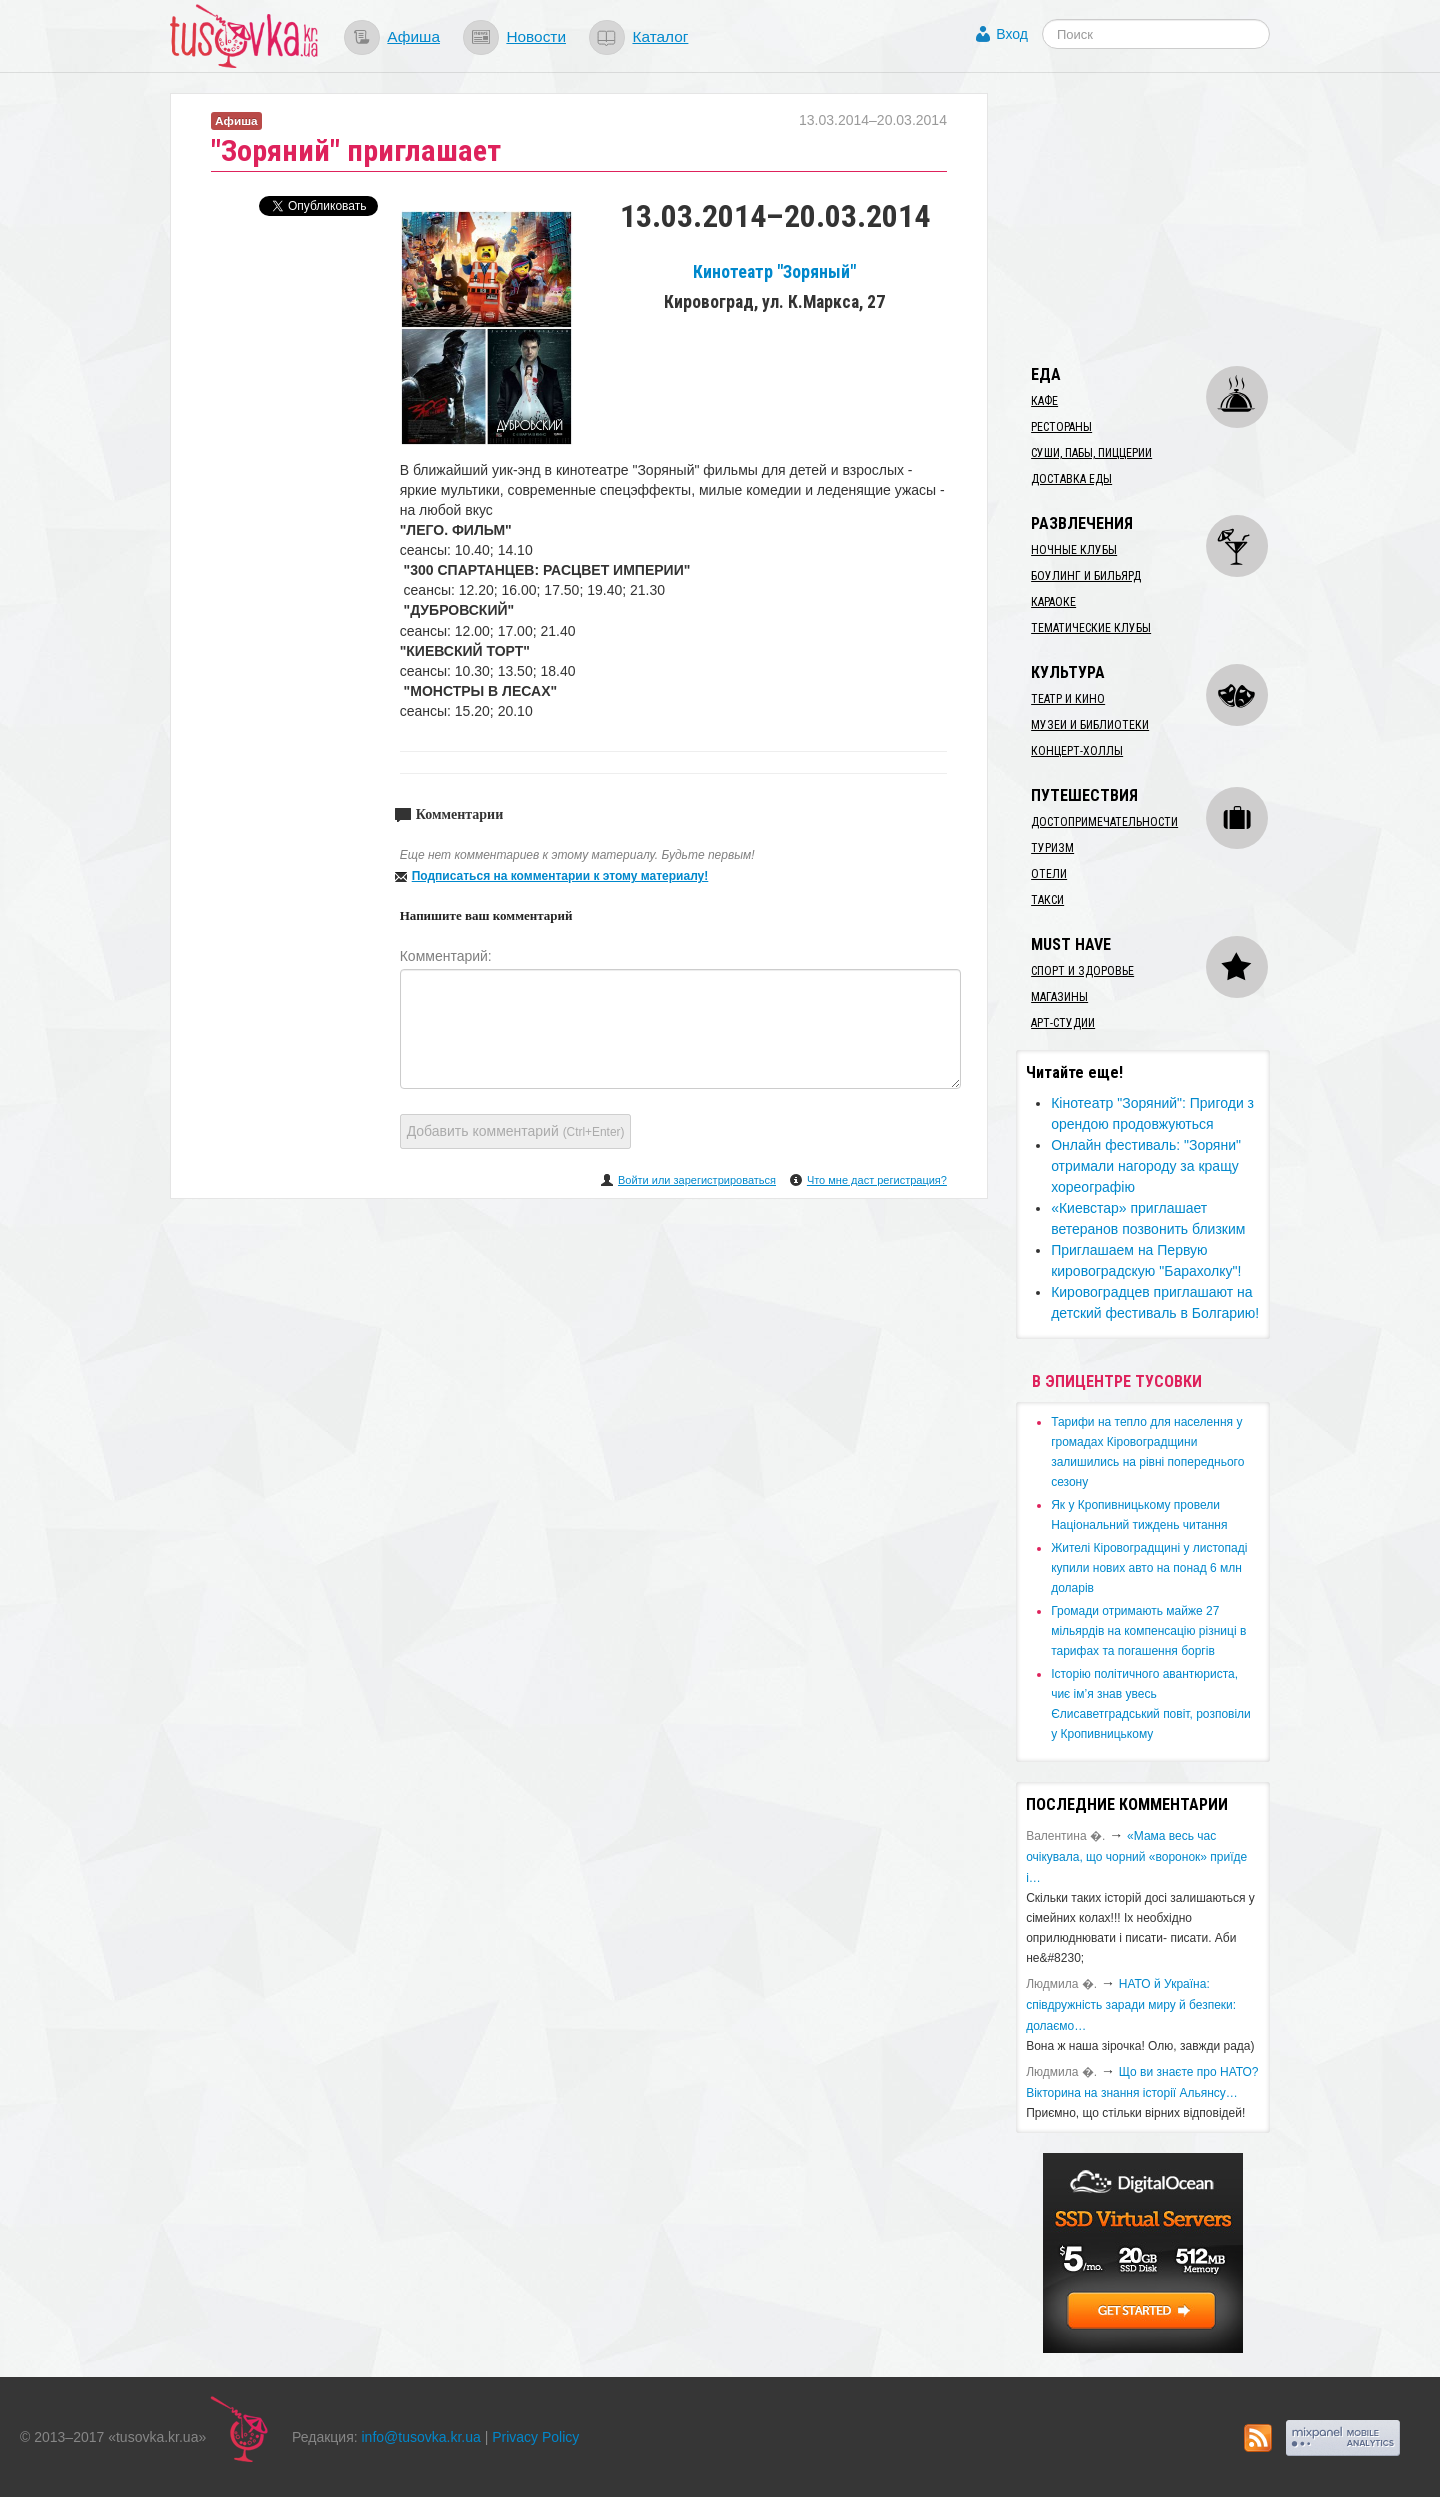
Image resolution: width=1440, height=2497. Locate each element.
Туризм (1052, 848)
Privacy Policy (535, 2437)
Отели (1049, 874)
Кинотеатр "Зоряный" (774, 272)
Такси (1047, 900)
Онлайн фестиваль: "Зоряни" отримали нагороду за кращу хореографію (1146, 1166)
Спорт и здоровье (1082, 971)
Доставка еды (1071, 479)
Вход (1012, 34)
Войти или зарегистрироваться (697, 1180)
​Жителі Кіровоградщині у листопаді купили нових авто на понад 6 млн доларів (1149, 1568)
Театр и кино (1068, 699)
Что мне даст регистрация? (877, 1180)
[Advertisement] (1166, 218)
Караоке (1053, 602)
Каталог (660, 36)
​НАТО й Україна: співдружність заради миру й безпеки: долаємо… (1131, 2005)
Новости (536, 36)
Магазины (1059, 997)
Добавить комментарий (516, 1131)
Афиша (413, 36)
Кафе (1044, 401)
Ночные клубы (1074, 550)
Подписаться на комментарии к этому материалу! (560, 876)
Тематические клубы (1091, 628)
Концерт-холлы (1077, 751)
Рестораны (1061, 427)
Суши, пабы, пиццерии (1091, 453)
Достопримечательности (1104, 822)
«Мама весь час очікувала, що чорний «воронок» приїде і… (1136, 1857)
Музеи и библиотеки (1090, 725)
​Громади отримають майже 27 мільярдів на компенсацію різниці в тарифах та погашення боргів (1148, 1631)
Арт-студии (1063, 1023)
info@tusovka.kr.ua (421, 2437)
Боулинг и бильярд (1086, 576)
